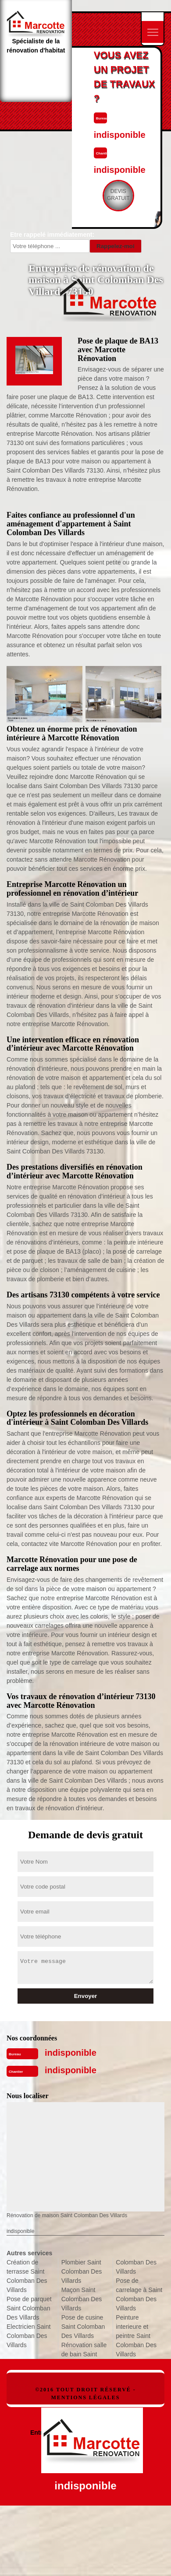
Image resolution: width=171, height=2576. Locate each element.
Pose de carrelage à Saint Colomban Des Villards (139, 2294)
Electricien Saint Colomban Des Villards (28, 2335)
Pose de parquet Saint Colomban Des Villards (29, 2308)
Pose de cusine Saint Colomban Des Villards (83, 2326)
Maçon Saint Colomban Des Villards (81, 2299)
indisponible (70, 2052)
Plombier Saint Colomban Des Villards (81, 2271)
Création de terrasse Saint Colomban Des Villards (27, 2276)
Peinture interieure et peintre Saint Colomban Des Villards (136, 2336)
